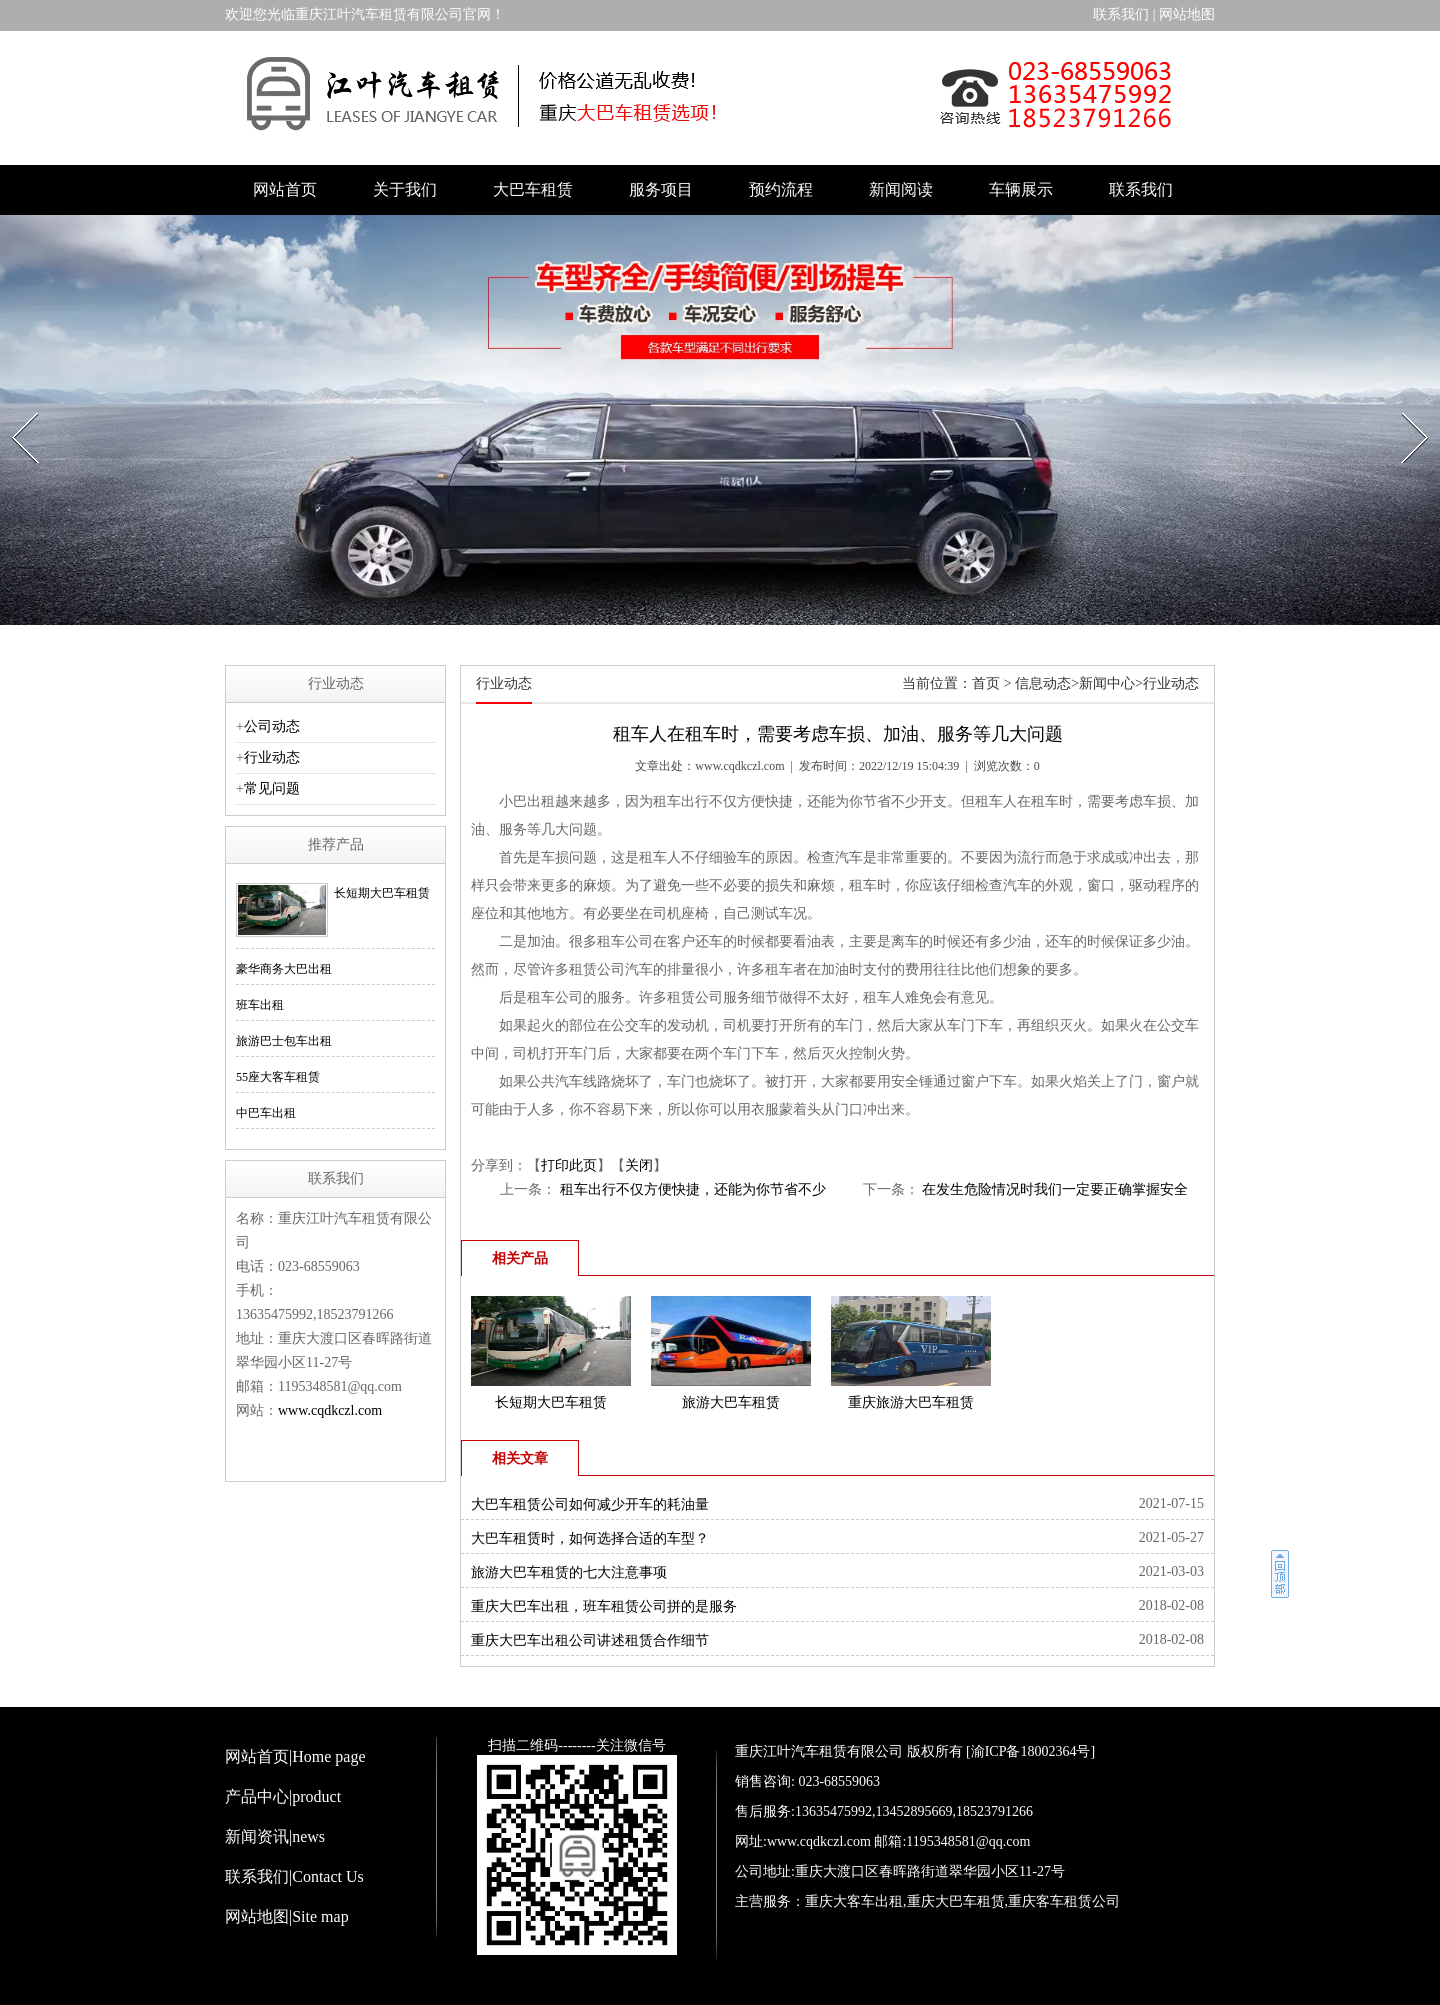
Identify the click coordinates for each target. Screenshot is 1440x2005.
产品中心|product (283, 1796)
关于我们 (405, 189)
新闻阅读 (901, 189)
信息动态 (1043, 683)
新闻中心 (1107, 683)
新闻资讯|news (275, 1836)
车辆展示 (1021, 189)
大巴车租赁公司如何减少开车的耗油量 (590, 1504)
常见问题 (272, 788)
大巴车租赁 (533, 189)
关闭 (639, 1165)
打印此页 (569, 1165)
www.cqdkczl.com (739, 766)
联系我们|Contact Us (294, 1876)
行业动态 (272, 757)
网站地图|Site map (287, 1916)
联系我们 (1121, 14)
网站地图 (1187, 14)
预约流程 (781, 189)
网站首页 (285, 189)
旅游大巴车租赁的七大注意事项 (569, 1572)
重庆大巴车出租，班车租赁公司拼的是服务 (604, 1606)
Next (1404, 407)
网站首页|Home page (295, 1756)
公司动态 (272, 726)
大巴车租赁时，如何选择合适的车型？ (590, 1538)
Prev (14, 407)
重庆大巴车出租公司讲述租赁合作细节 (590, 1640)
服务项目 (661, 189)
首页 (986, 683)
